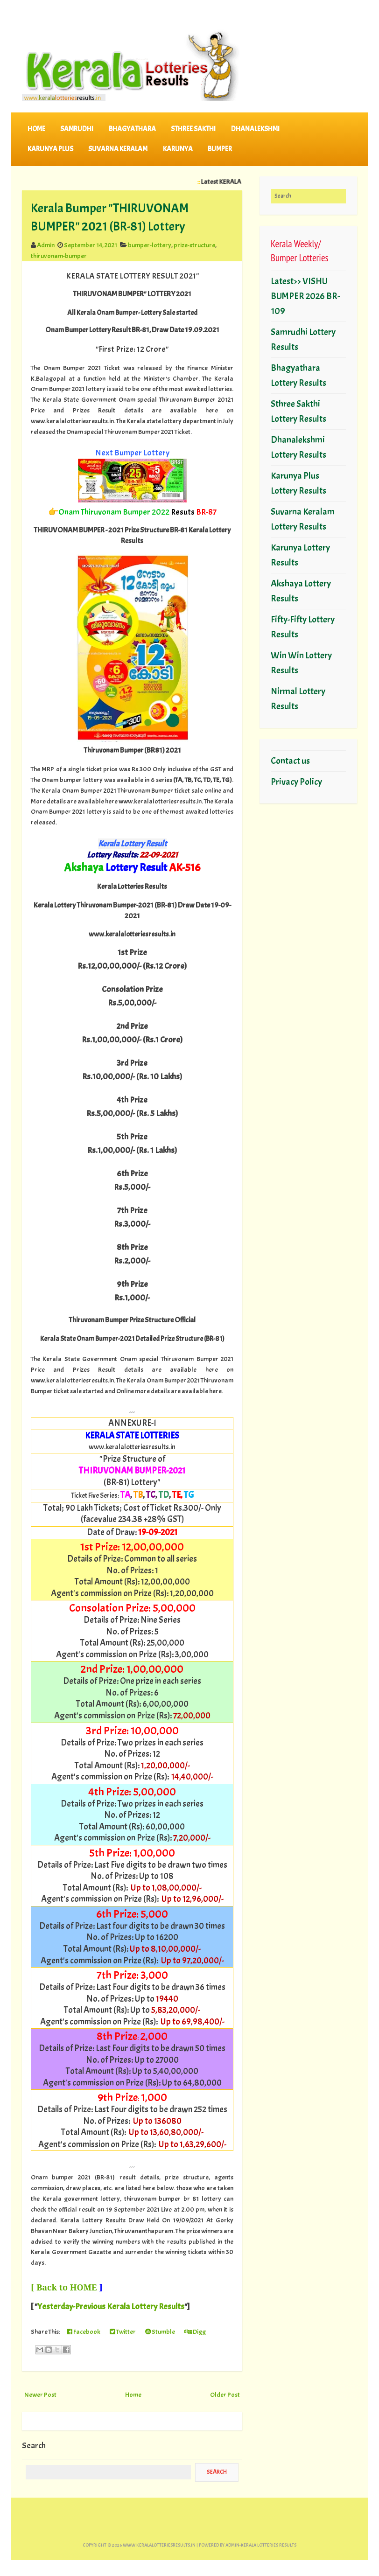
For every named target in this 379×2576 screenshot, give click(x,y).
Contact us (290, 761)
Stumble (160, 2331)
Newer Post (40, 2394)
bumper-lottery (149, 245)
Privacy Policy (296, 782)
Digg (195, 2331)
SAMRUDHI (76, 129)
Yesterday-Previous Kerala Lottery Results (110, 2306)
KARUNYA (178, 149)
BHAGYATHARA (132, 129)
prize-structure (194, 245)
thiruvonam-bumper (59, 255)
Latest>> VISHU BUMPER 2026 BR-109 (305, 296)
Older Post (225, 2394)
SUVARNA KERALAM (117, 149)
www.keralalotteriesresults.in (159, 2545)
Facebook (83, 2331)
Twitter (123, 2331)
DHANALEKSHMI (255, 129)
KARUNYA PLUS (50, 149)
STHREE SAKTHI (193, 129)
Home (36, 129)
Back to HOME (66, 2287)
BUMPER (220, 149)
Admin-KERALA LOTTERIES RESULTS (260, 2545)
